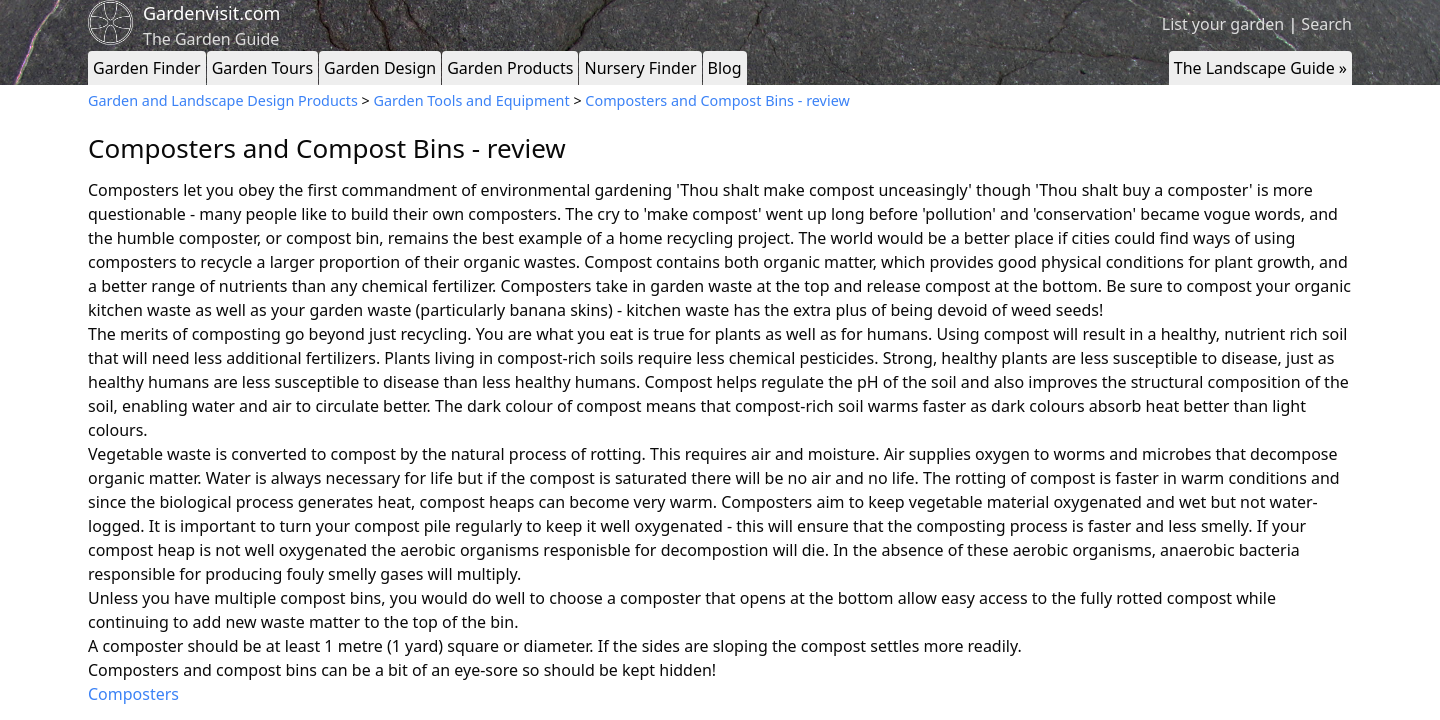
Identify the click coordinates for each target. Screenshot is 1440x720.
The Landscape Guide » (1260, 68)
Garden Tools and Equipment (472, 100)
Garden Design (380, 68)
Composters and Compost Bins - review (717, 100)
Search (1326, 24)
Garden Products (510, 68)
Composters (133, 694)
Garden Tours (262, 68)
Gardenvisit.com (211, 13)
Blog (725, 68)
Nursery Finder (640, 68)
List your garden (1223, 24)
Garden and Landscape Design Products (223, 100)
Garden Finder (147, 68)
